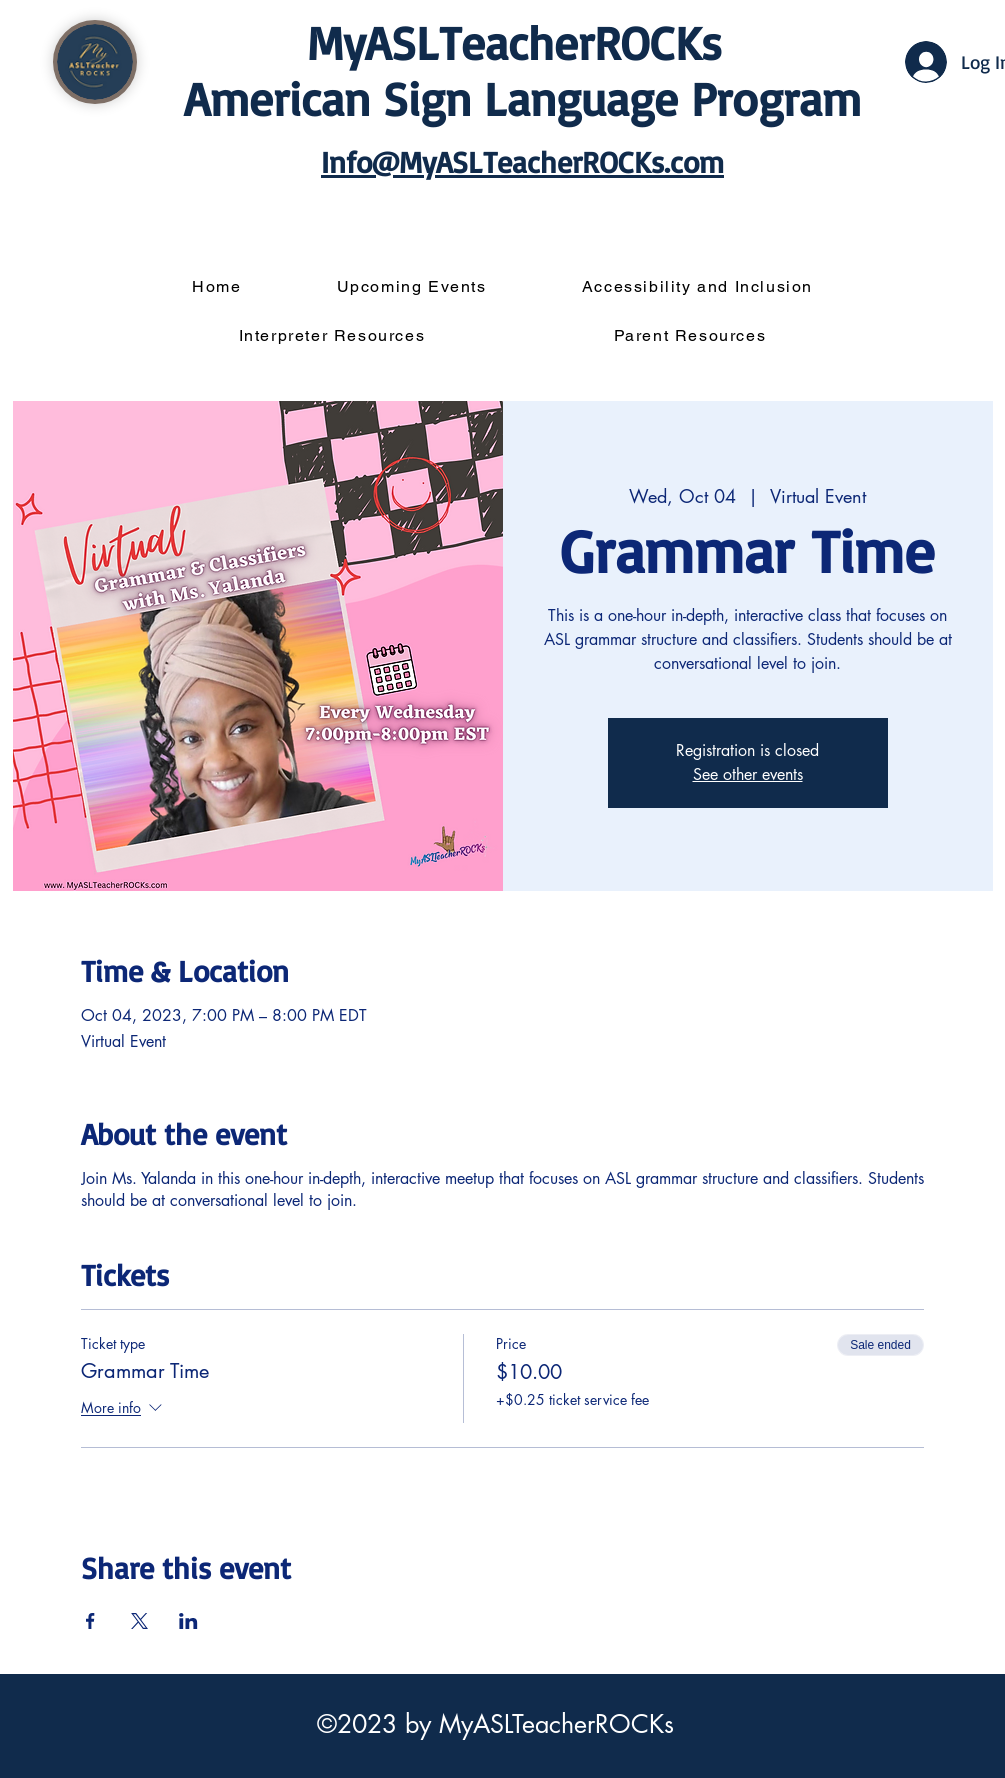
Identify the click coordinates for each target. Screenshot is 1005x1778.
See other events (748, 774)
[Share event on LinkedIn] (188, 1621)
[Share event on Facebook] (90, 1621)
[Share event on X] (139, 1621)
